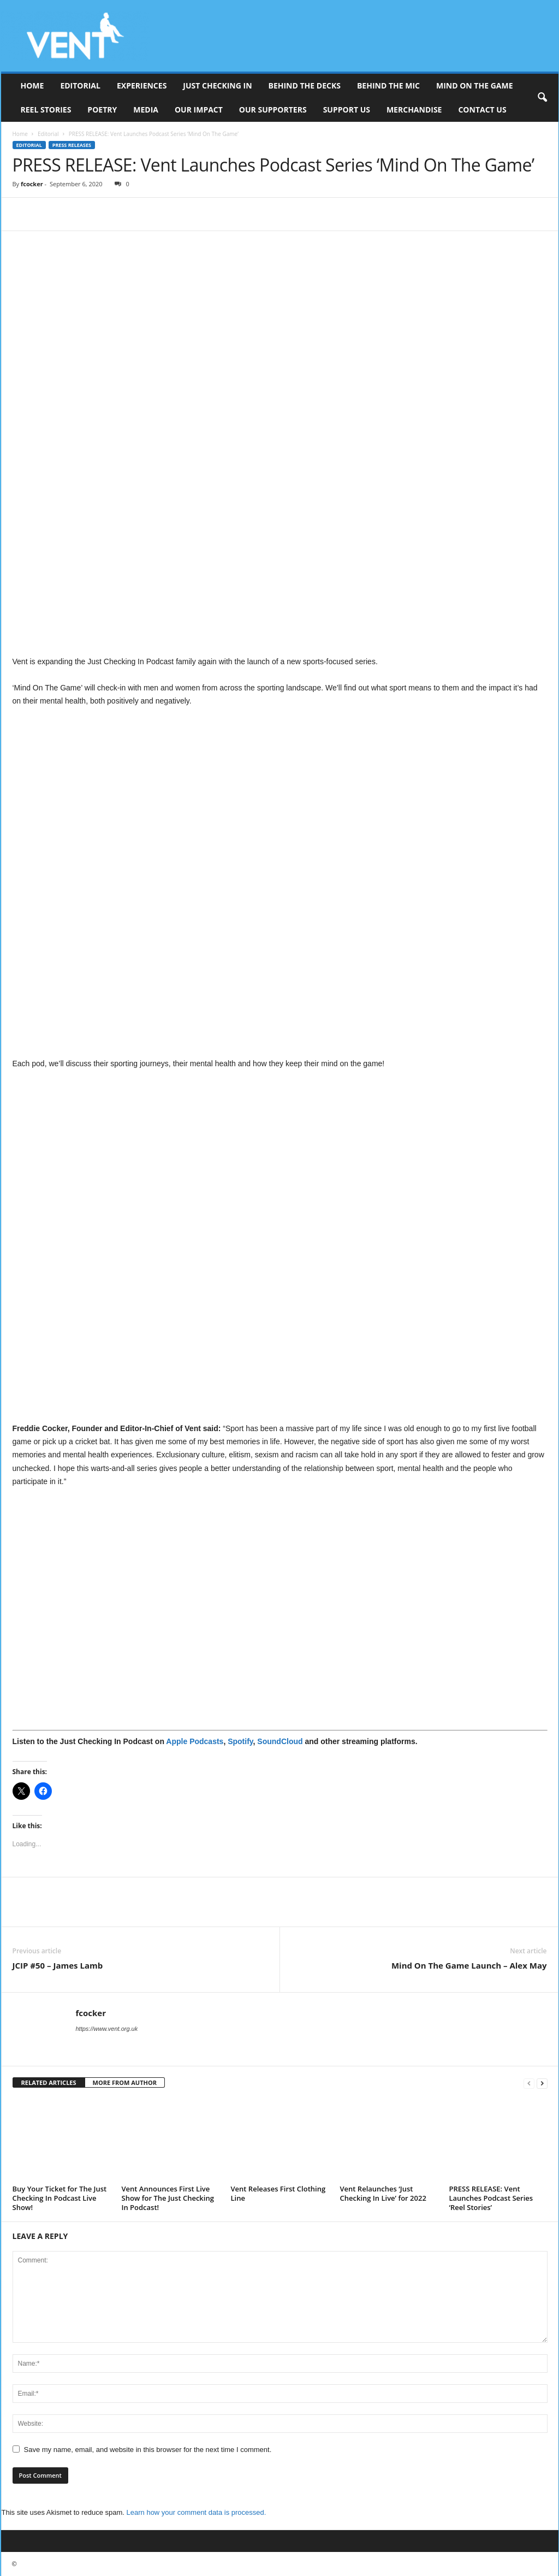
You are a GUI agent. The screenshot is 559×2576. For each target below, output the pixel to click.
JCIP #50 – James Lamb (58, 1965)
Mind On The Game (474, 85)
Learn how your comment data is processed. (196, 2512)
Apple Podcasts (194, 1741)
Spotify (240, 1741)
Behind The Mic (388, 85)
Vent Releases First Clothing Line (278, 2193)
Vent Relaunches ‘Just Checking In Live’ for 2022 (383, 2193)
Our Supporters (273, 109)
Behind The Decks (305, 85)
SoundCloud (279, 1741)
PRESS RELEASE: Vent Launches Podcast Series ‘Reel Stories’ (491, 2198)
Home (32, 85)
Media (145, 109)
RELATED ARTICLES (48, 2082)
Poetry (102, 109)
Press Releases (71, 145)
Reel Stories (46, 109)
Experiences (141, 85)
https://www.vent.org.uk (107, 2028)
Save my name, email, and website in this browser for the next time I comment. (148, 2449)
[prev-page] (529, 2083)
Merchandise (414, 109)
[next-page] (542, 2083)
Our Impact (199, 109)
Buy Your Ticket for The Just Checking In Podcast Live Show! (60, 2198)
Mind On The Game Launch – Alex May (469, 1965)
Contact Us (482, 109)
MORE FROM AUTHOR (125, 2082)
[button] (542, 98)
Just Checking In (217, 85)
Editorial (80, 85)
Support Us (346, 109)
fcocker (32, 184)
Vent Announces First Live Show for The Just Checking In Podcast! (168, 2198)
